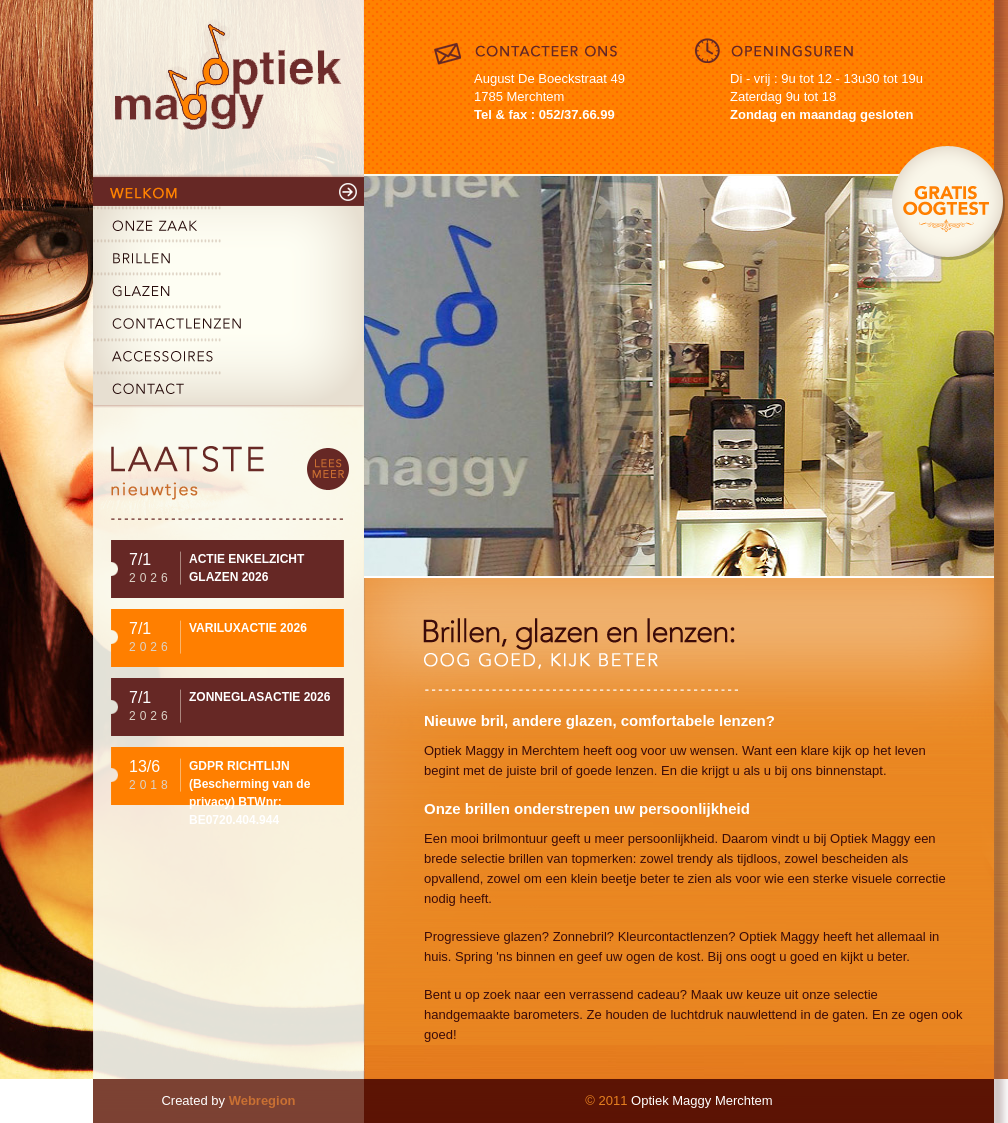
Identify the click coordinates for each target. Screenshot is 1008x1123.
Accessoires (228, 358)
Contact (228, 391)
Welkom (228, 193)
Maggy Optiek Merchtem (228, 88)
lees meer (328, 470)
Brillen (228, 259)
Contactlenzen (228, 325)
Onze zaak (228, 226)
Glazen (228, 292)
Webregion (262, 1100)
